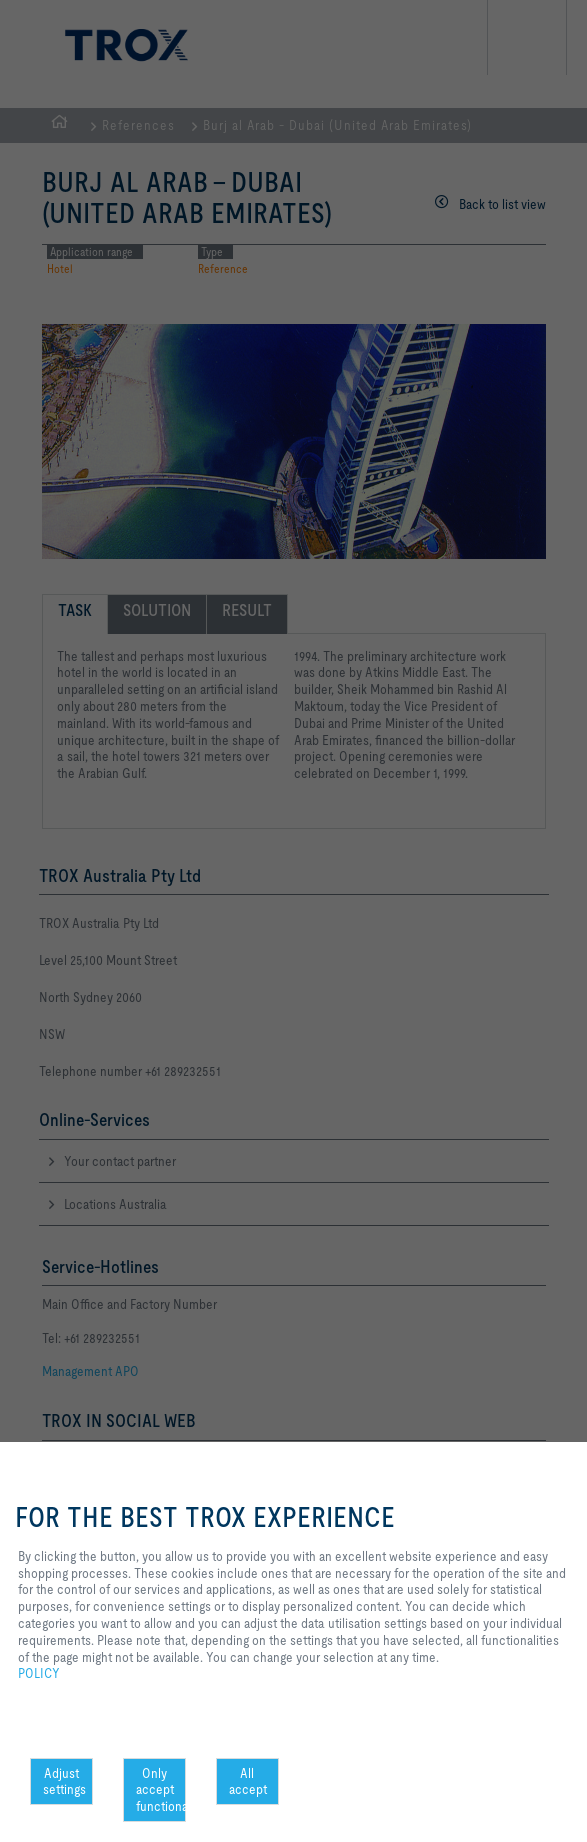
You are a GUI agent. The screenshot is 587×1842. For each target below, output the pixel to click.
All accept (248, 1781)
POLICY (39, 1673)
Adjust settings (64, 1781)
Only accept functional (161, 1790)
